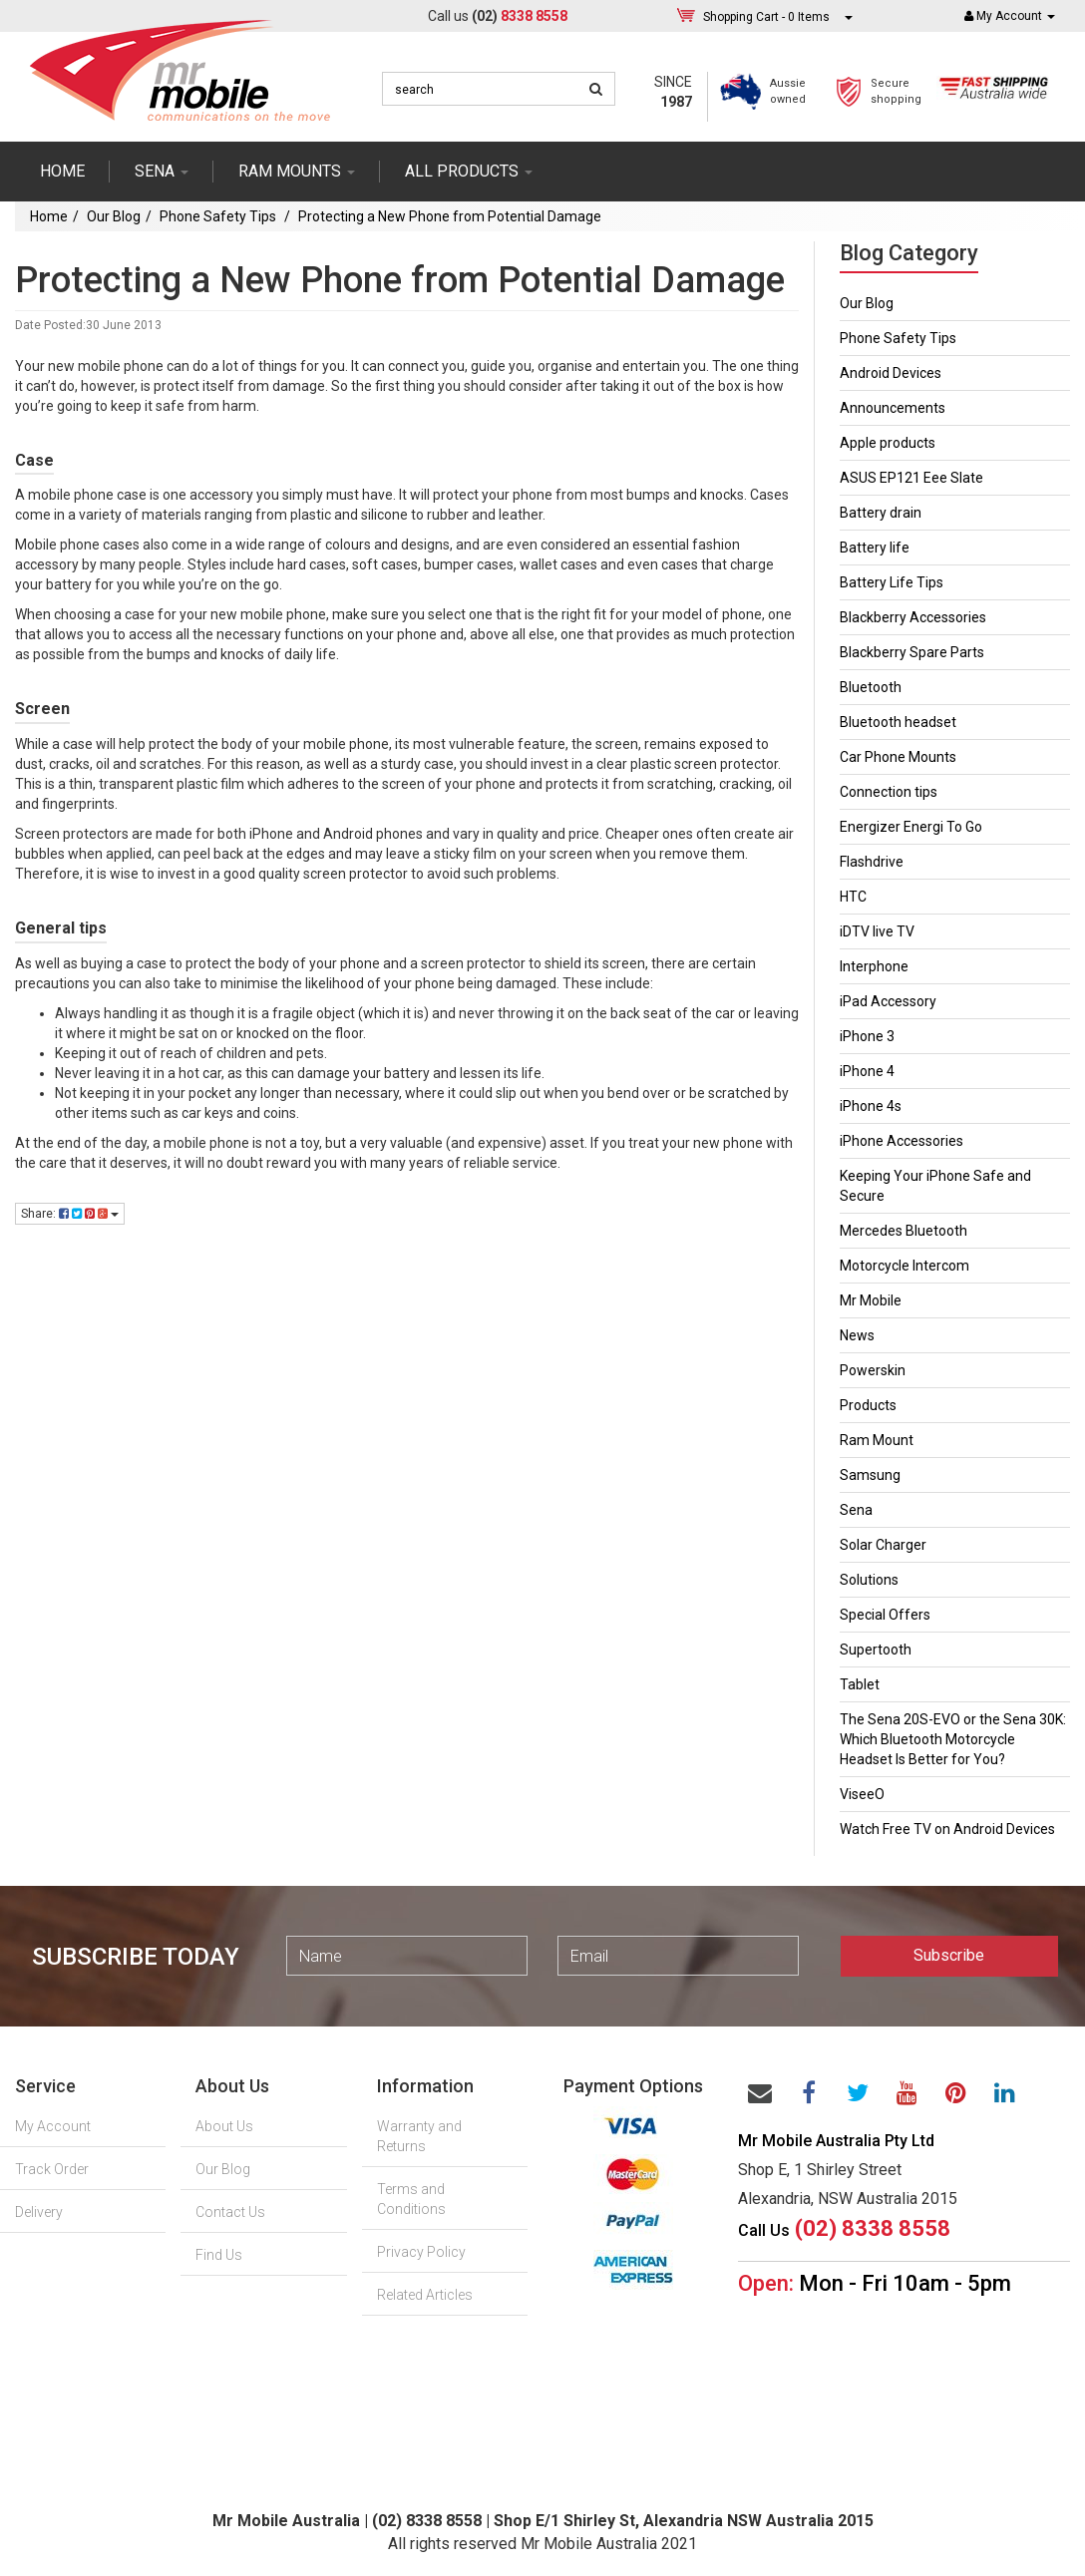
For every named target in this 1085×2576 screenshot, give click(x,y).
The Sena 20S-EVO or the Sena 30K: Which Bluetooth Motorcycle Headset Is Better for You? (953, 1739)
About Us (224, 2126)
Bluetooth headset (898, 722)
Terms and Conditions (411, 2199)
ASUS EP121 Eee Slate (911, 478)
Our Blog (114, 216)
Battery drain (880, 513)
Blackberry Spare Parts (912, 652)
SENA (161, 171)
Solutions (869, 1580)
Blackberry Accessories (913, 617)
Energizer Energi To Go (911, 827)
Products (868, 1405)
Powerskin (872, 1370)
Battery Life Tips (891, 582)
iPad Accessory (888, 1001)
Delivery (39, 2212)
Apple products (887, 443)
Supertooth (875, 1649)
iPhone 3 (867, 1036)
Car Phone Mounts (898, 757)
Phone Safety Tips (219, 216)
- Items (766, 16)
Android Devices (890, 373)
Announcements (892, 408)
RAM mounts (296, 171)
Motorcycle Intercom (904, 1266)
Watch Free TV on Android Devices (947, 1829)
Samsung (870, 1475)
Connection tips (888, 792)
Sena (856, 1510)
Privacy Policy (421, 2252)
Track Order (52, 2169)
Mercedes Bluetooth (903, 1231)
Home (62, 171)
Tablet (860, 1684)
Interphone (874, 966)
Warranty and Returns (419, 2136)
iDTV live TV (877, 931)
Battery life (874, 547)
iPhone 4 (867, 1071)
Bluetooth (871, 687)
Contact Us (230, 2212)
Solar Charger (883, 1545)
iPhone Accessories (901, 1141)
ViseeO (862, 1794)
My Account (53, 2126)
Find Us (218, 2255)
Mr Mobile (871, 1300)
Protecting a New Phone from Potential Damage (449, 216)
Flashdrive (872, 862)
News (857, 1335)
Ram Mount (876, 1440)
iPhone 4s (871, 1106)
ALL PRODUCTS (469, 171)
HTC (853, 897)
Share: (70, 1214)
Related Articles (425, 2295)
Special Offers (885, 1615)
